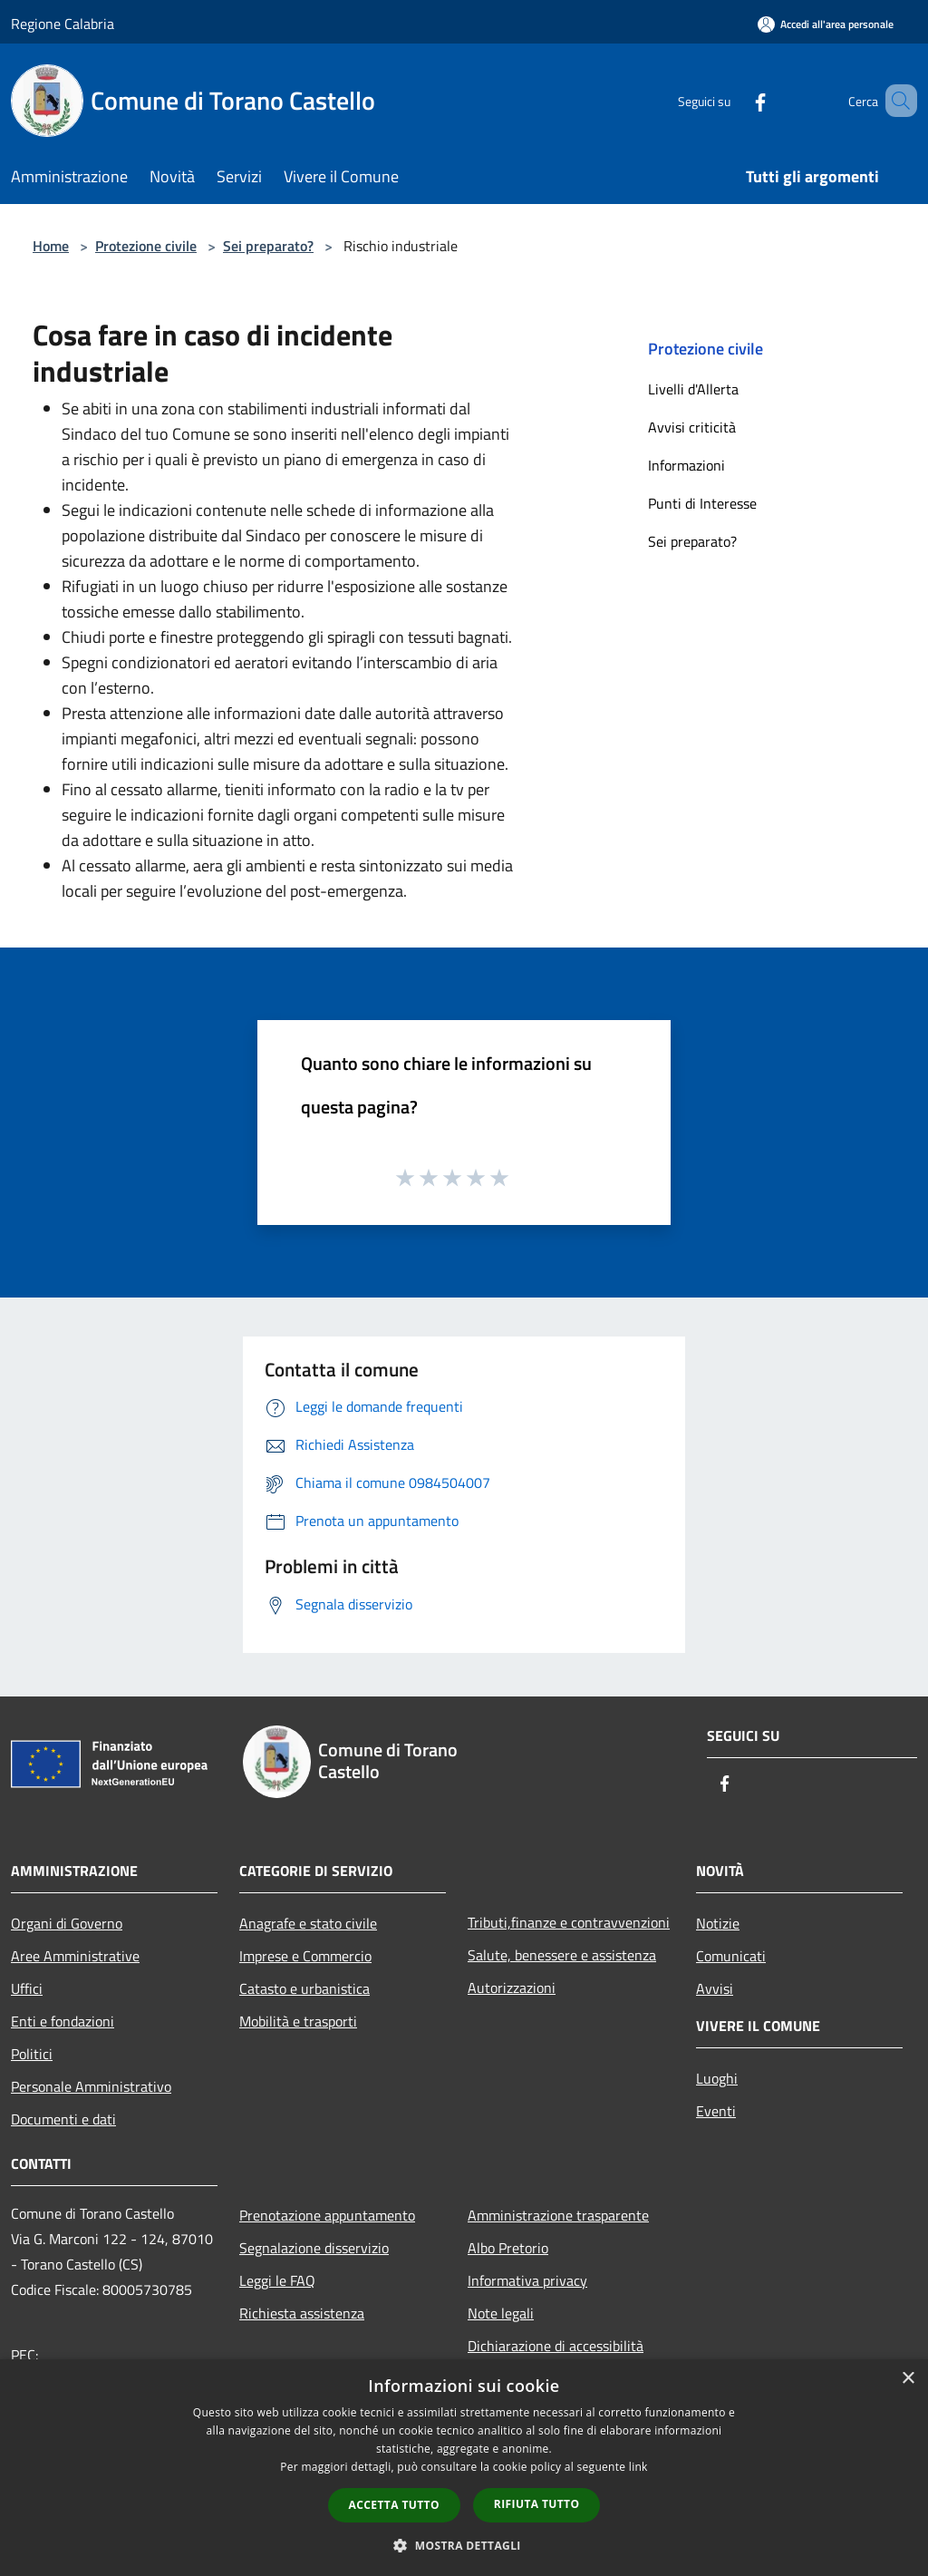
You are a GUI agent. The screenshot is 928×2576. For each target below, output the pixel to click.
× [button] (907, 2379)
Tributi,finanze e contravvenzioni (569, 1922)
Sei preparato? (268, 246)
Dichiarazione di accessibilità (555, 2346)
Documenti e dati (63, 2119)
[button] (464, 2545)
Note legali (501, 2313)
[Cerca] (895, 100)
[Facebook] (734, 100)
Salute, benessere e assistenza (562, 1955)
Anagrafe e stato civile (308, 1923)
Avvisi (714, 1988)
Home (51, 246)
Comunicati (731, 1956)
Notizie (718, 1923)
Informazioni (686, 465)
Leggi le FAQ (277, 2280)
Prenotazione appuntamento (327, 2215)
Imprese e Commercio (305, 1956)
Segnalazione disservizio (314, 2248)
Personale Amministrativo (91, 2086)
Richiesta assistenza (301, 2313)
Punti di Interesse (702, 503)
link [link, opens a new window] (638, 2466)
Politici (32, 2054)
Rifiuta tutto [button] (537, 2504)
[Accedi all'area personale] (825, 24)
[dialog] (464, 2467)
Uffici (27, 1988)
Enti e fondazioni (62, 2021)
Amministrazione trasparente (558, 2215)
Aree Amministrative (75, 1956)
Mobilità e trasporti (298, 2021)
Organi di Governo (66, 1923)
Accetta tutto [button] (394, 2505)
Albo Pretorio (508, 2248)
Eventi (716, 2111)
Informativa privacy (527, 2280)
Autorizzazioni (512, 1987)
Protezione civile (146, 246)
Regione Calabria (62, 23)
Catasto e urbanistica (304, 1988)
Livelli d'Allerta (693, 389)
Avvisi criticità (692, 427)
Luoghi (717, 2078)
